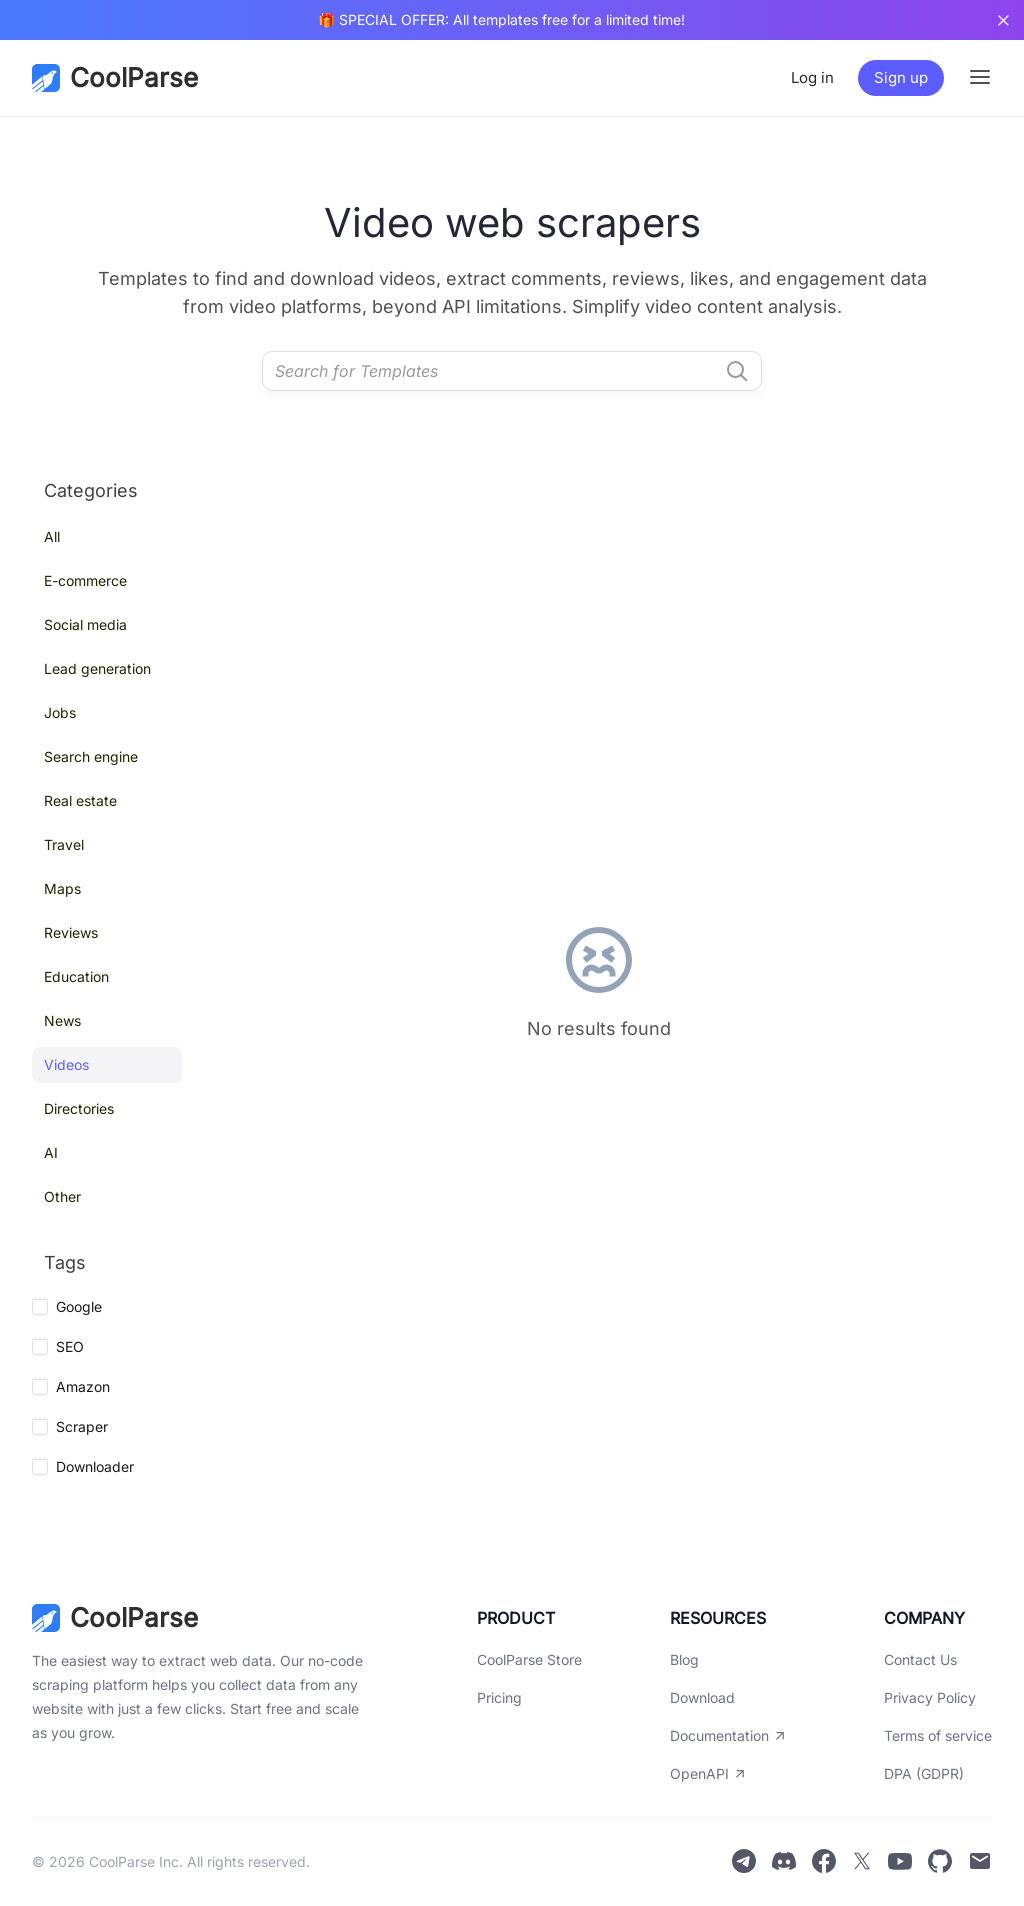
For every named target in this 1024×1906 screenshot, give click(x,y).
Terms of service (938, 1735)
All (52, 536)
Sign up (901, 77)
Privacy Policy (930, 1697)
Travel (64, 844)
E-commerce (85, 580)
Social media (85, 624)
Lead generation (97, 668)
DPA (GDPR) (924, 1773)
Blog (684, 1659)
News (62, 1020)
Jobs (60, 712)
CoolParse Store (529, 1659)
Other (62, 1196)
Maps (62, 888)
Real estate (80, 800)
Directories (79, 1108)
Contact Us (920, 1659)
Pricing (499, 1697)
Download (702, 1697)
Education (76, 976)
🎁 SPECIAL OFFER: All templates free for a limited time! (501, 19)
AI (51, 1152)
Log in (812, 77)
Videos (66, 1064)
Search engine (91, 756)
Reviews (71, 932)
